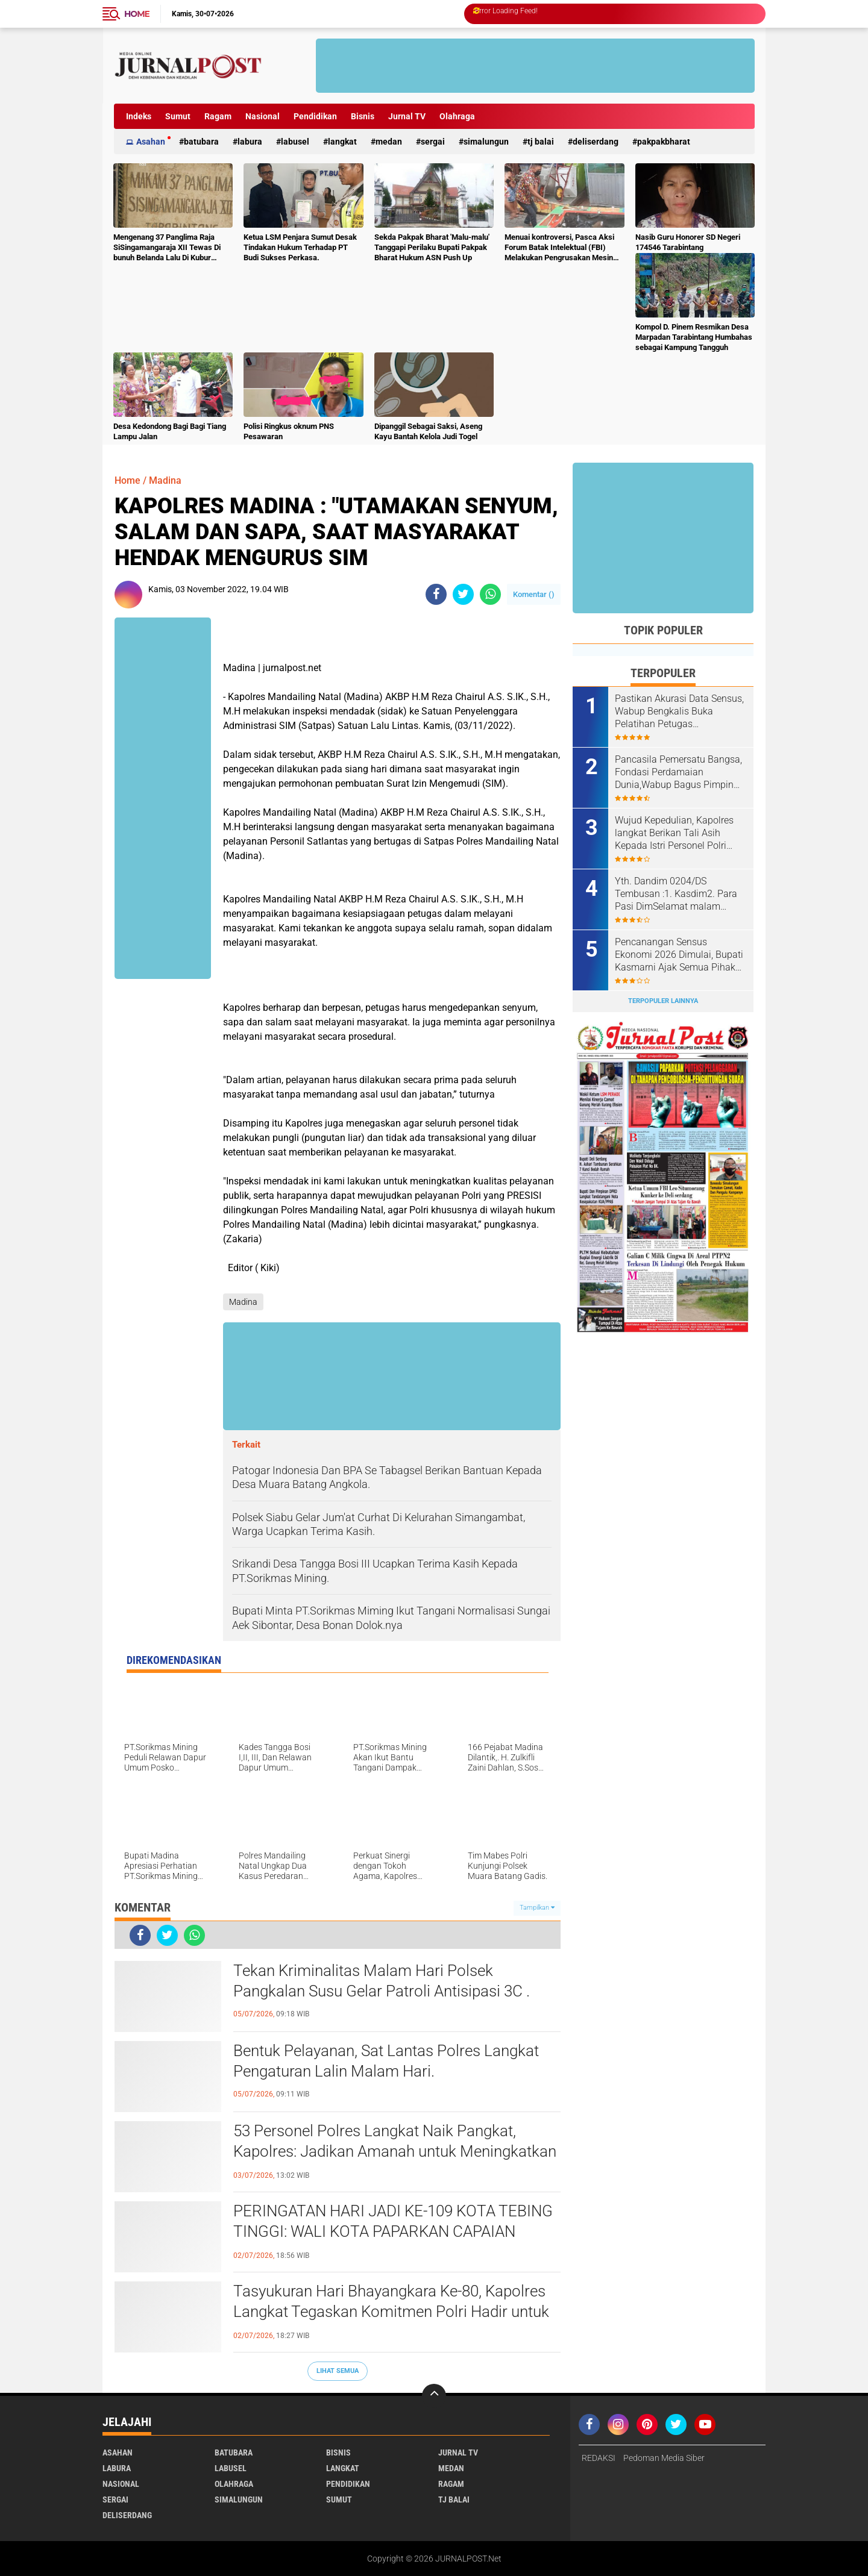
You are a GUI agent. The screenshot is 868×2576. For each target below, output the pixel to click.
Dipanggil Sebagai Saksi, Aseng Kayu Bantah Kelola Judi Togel (428, 431)
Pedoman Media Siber (664, 2458)
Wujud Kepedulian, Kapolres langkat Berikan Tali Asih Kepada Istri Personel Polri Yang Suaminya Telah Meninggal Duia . (674, 833)
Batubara (201, 141)
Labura (249, 141)
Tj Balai (540, 141)
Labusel (295, 141)
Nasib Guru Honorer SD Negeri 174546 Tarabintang (687, 242)
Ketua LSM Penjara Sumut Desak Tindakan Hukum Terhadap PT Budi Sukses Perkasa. (300, 247)
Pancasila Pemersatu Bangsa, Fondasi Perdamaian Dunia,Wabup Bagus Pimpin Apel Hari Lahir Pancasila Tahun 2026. (678, 772)
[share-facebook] (436, 594)
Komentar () (534, 594)
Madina (165, 480)
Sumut (177, 116)
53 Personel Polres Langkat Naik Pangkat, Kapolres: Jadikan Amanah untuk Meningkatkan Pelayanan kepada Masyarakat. (394, 2151)
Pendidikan (315, 116)
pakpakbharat (663, 141)
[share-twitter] (463, 594)
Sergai (433, 141)
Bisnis (362, 116)
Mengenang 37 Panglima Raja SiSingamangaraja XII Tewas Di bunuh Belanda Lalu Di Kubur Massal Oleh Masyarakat (167, 248)
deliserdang (595, 141)
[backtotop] (434, 2396)
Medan (389, 141)
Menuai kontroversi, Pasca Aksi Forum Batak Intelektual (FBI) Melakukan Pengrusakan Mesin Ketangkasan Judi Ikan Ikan (559, 248)
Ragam (217, 116)
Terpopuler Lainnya (663, 1001)
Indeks (138, 116)
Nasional (262, 116)
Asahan (150, 141)
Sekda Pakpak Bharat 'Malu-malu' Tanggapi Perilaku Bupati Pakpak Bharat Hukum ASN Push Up (431, 247)
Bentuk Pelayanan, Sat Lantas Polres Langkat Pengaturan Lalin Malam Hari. (386, 2061)
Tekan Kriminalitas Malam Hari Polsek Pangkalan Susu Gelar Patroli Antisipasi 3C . (381, 1981)
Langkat (342, 141)
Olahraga (457, 116)
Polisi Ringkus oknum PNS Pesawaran (289, 431)
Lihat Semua (337, 2371)
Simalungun (486, 141)
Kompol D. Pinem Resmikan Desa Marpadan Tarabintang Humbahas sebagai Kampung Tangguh (693, 337)
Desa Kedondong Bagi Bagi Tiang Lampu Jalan (169, 431)
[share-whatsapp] (490, 594)
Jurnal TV (407, 116)
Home (136, 13)
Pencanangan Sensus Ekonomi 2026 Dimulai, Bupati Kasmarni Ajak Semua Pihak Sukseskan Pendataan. (679, 955)
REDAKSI (598, 2458)
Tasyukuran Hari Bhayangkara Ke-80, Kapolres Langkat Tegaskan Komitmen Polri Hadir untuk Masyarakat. (391, 2311)
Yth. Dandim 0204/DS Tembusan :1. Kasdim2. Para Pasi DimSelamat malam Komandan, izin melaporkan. (676, 894)
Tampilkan (537, 1908)
